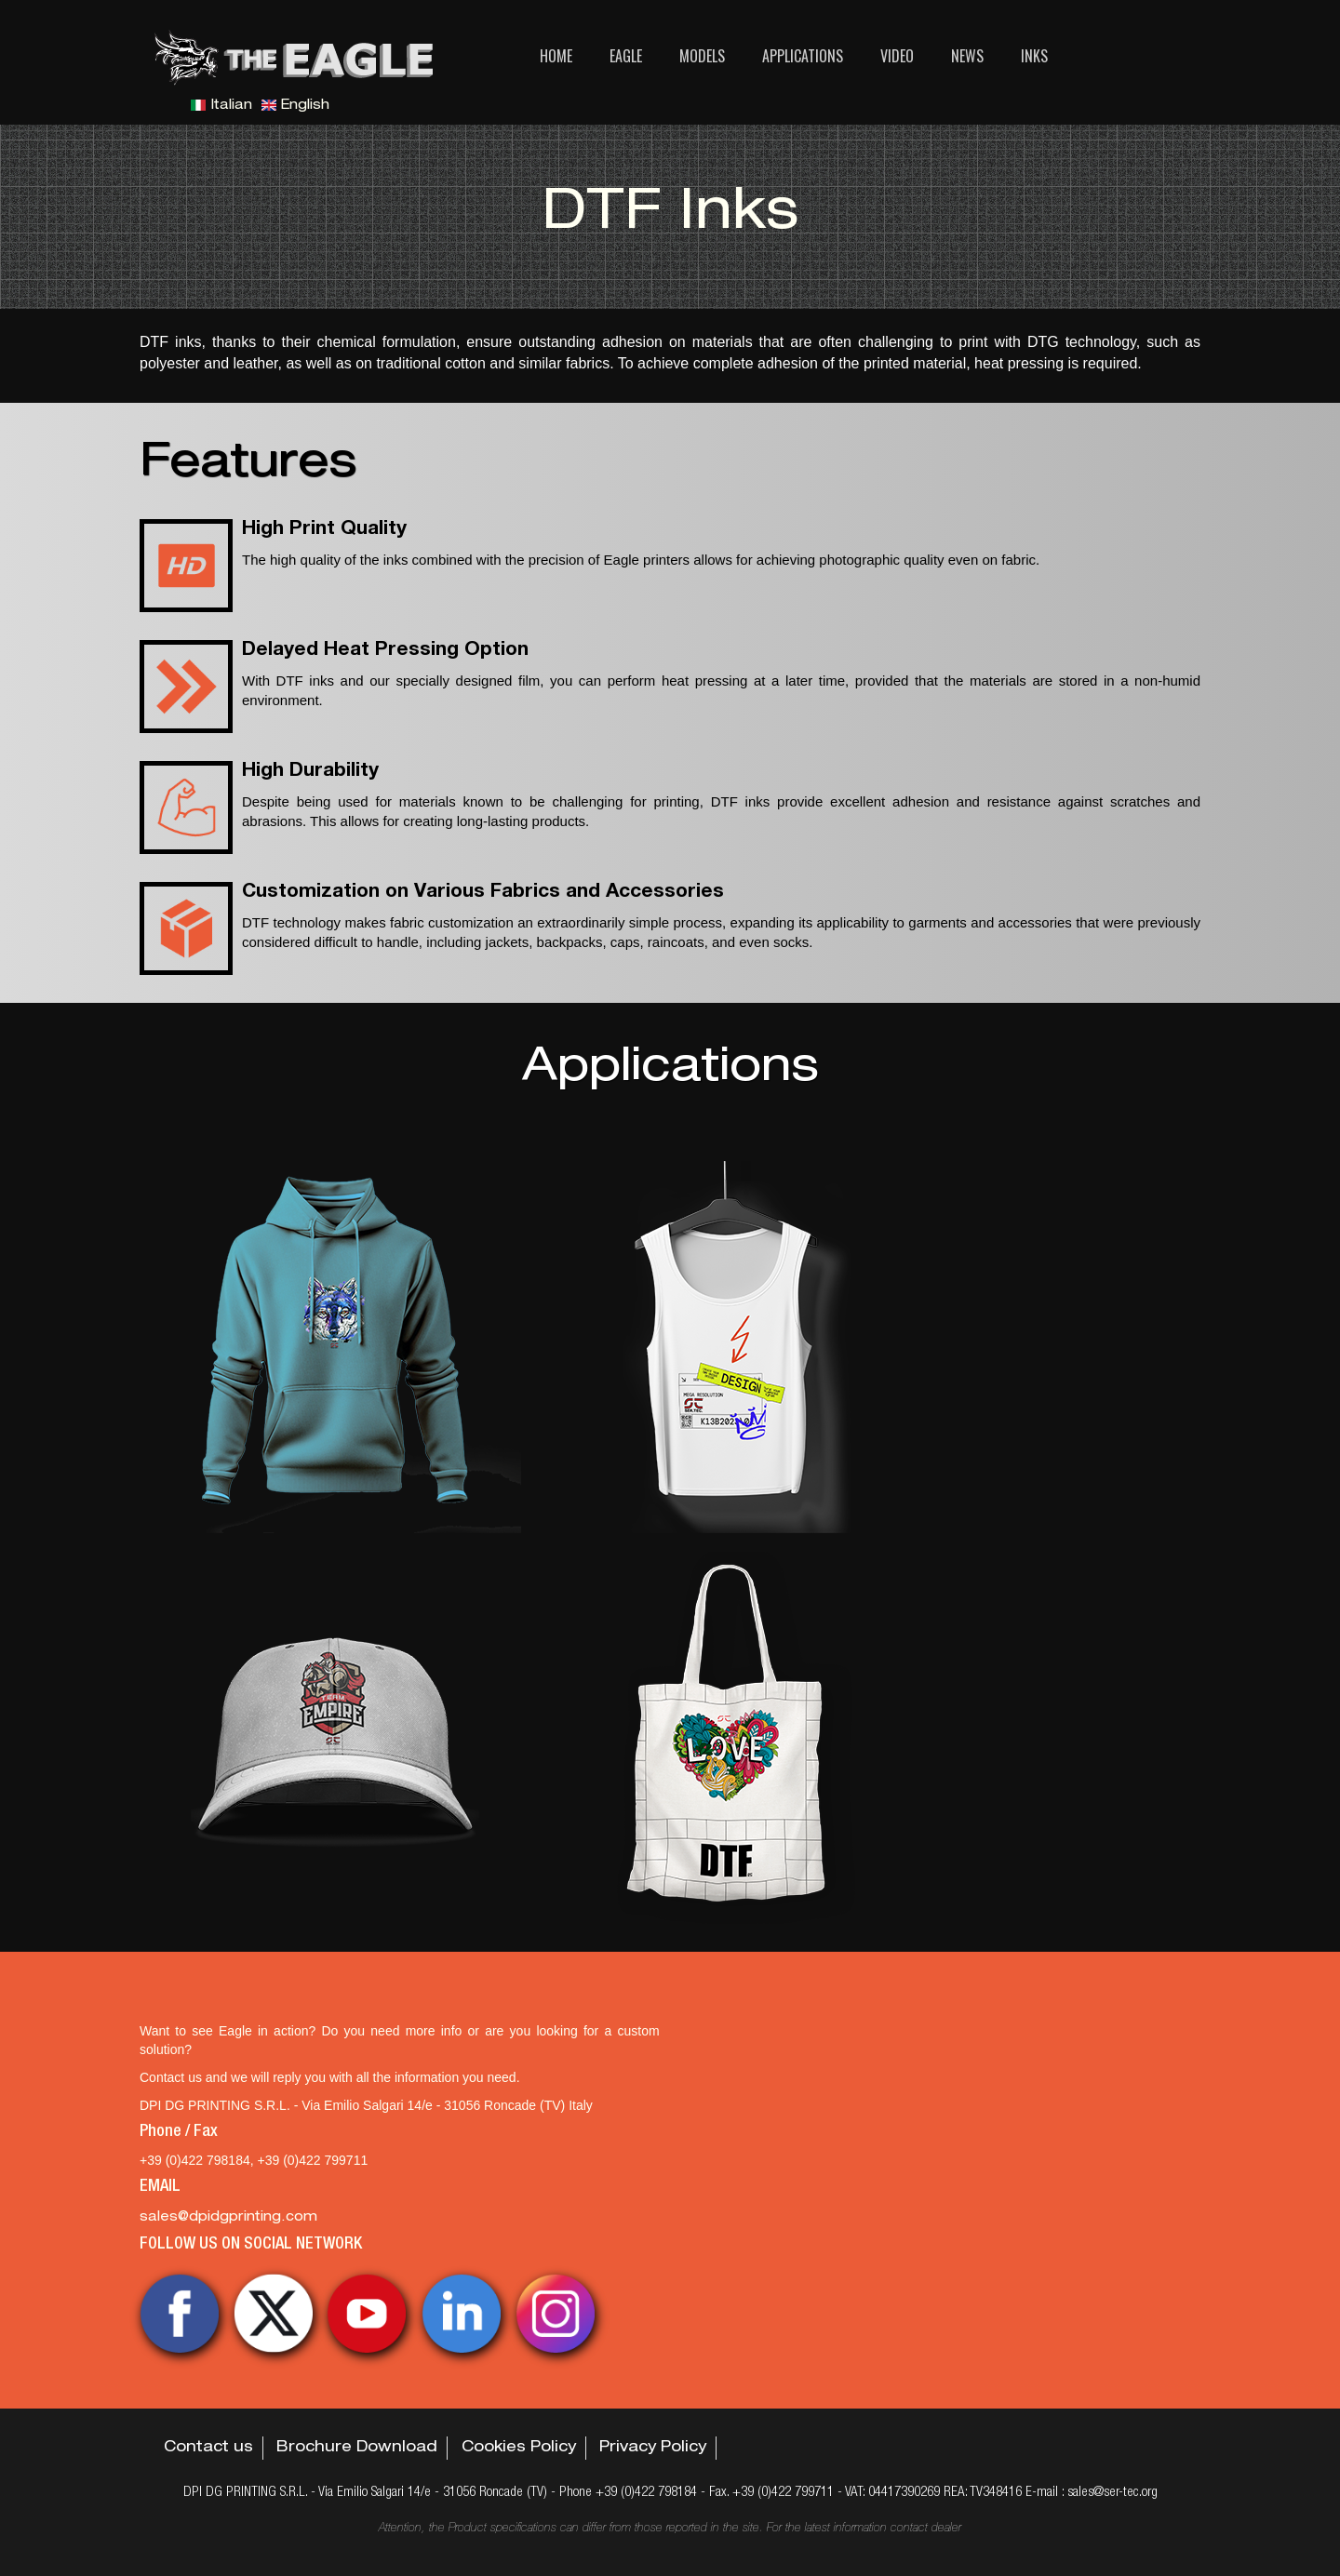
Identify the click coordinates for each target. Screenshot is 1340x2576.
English (295, 106)
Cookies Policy (519, 2448)
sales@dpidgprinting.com (228, 2217)
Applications (802, 56)
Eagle (626, 56)
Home (556, 56)
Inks (1034, 56)
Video (897, 56)
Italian (221, 106)
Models (702, 56)
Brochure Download (356, 2448)
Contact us (208, 2448)
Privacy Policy (652, 2448)
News (967, 56)
